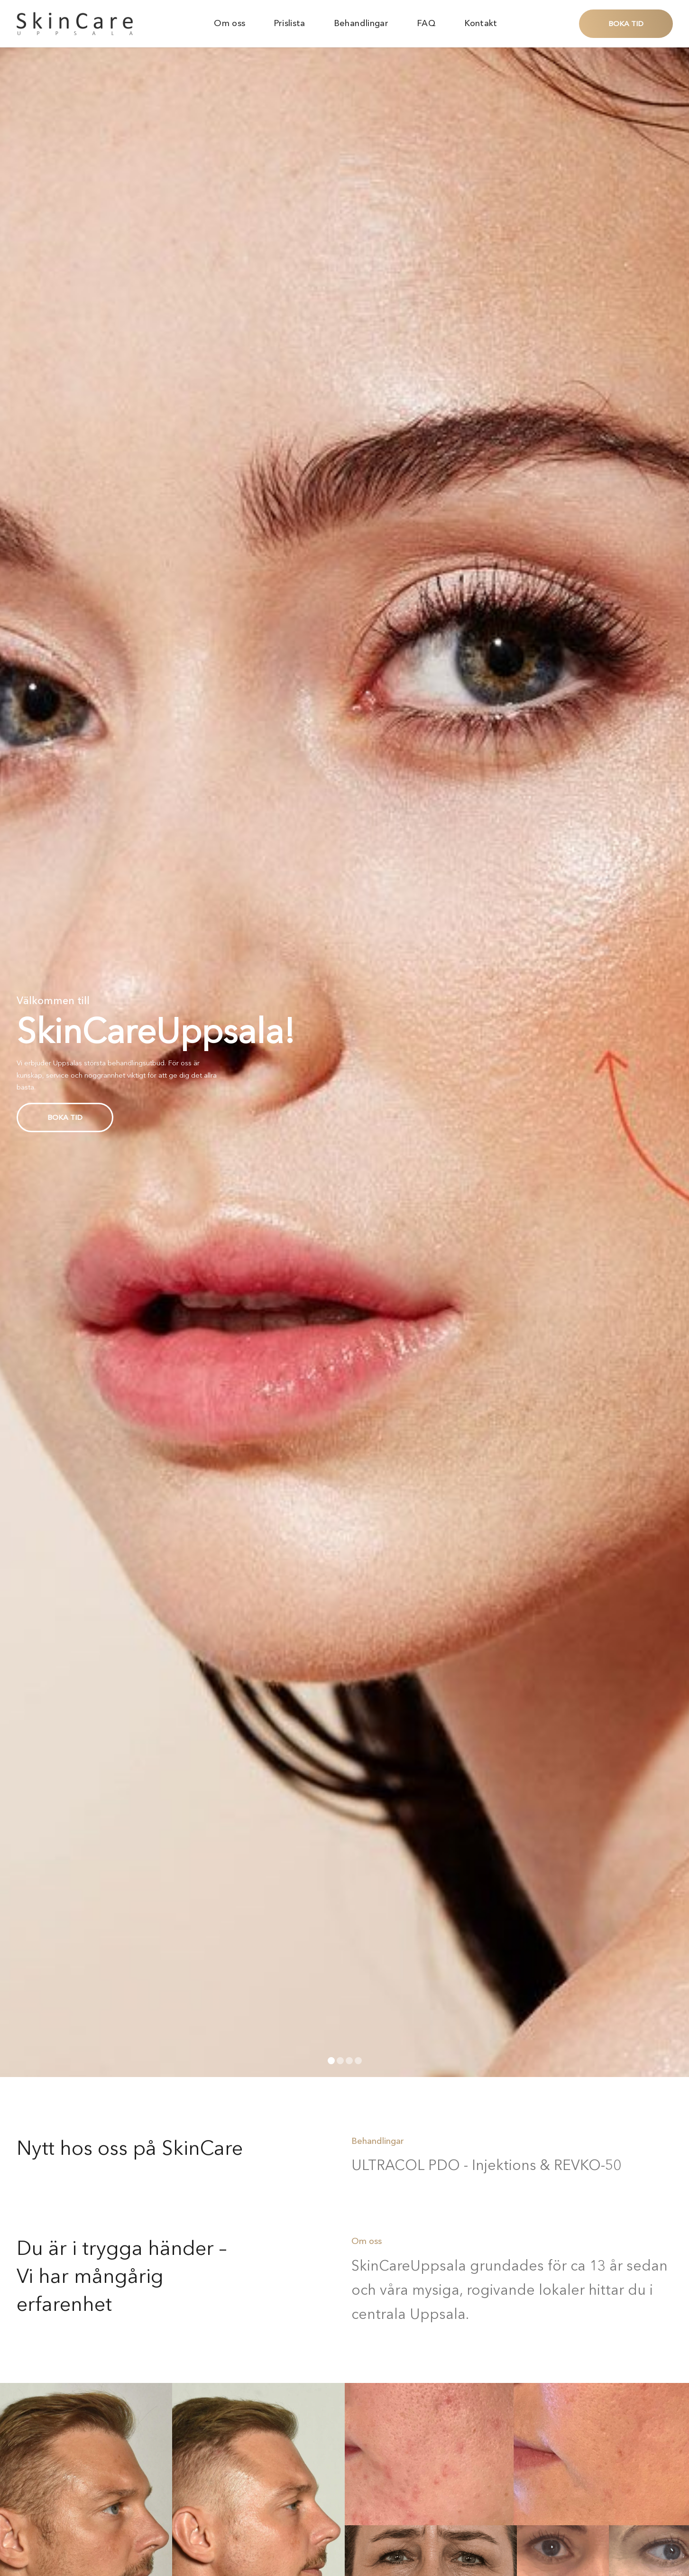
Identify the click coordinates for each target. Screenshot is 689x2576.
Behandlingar (361, 23)
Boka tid (625, 23)
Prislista (289, 23)
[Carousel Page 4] (358, 2060)
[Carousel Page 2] (340, 2060)
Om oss (229, 23)
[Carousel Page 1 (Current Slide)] (331, 2060)
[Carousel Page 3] (349, 2060)
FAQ (426, 23)
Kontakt (480, 23)
